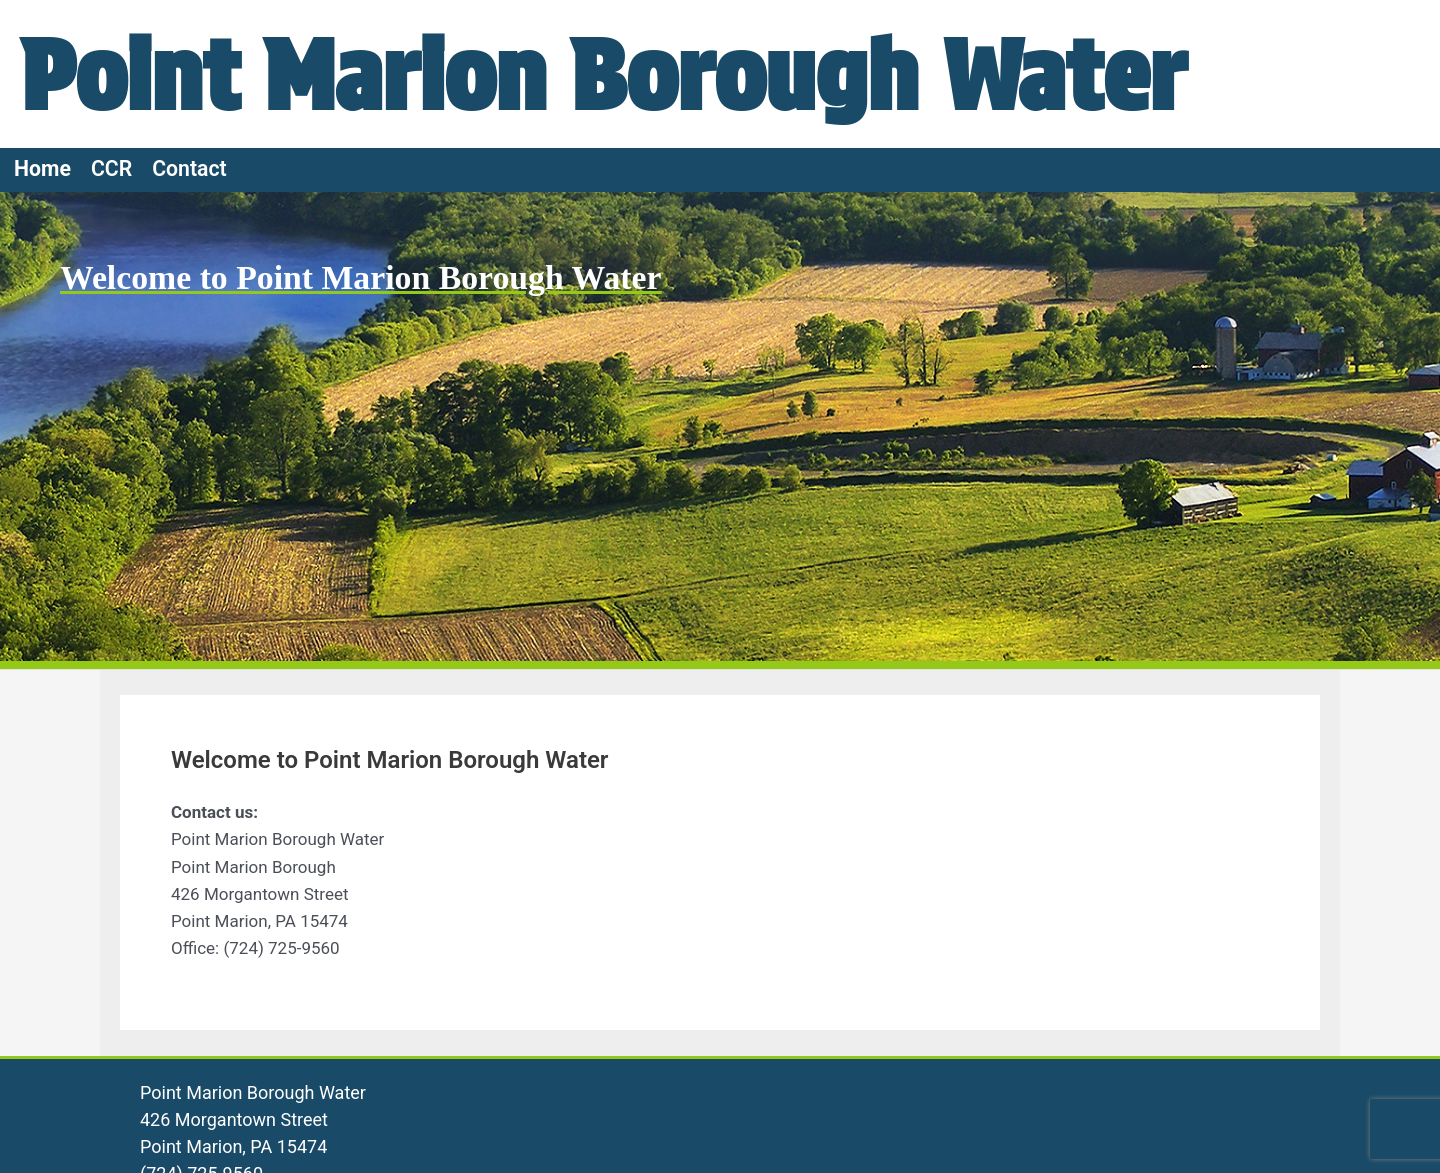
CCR (111, 168)
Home (42, 168)
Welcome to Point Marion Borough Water (363, 277)
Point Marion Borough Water (639, 73)
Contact (189, 168)
